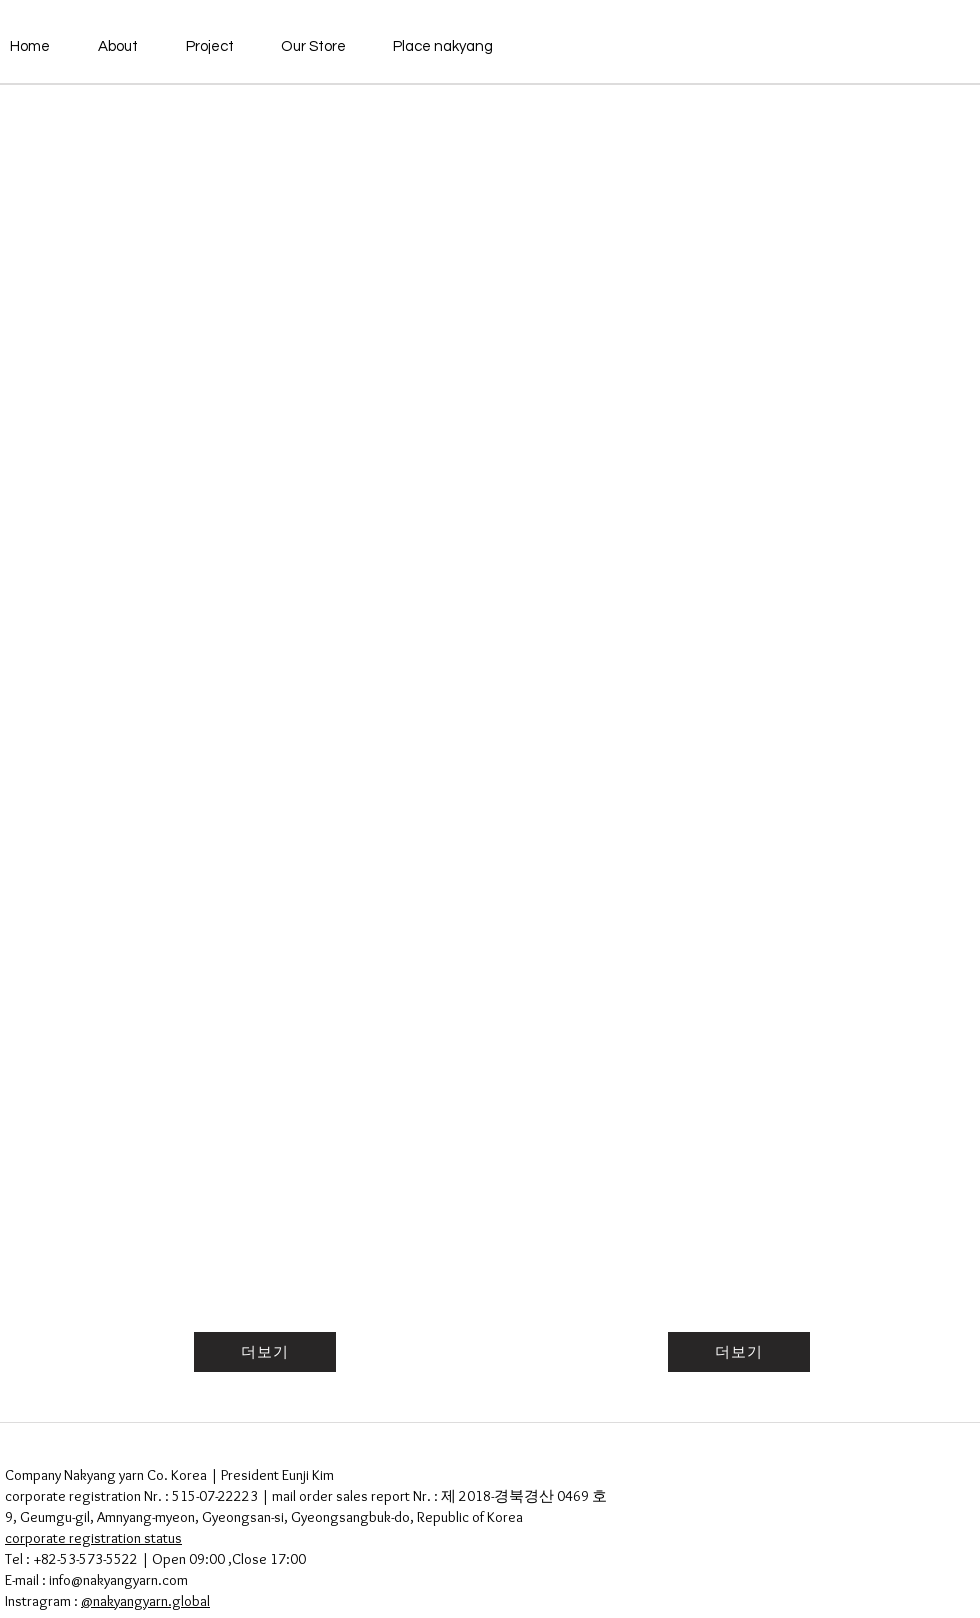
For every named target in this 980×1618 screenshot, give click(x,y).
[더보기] (265, 1352)
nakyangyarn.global (151, 1601)
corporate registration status (93, 1538)
